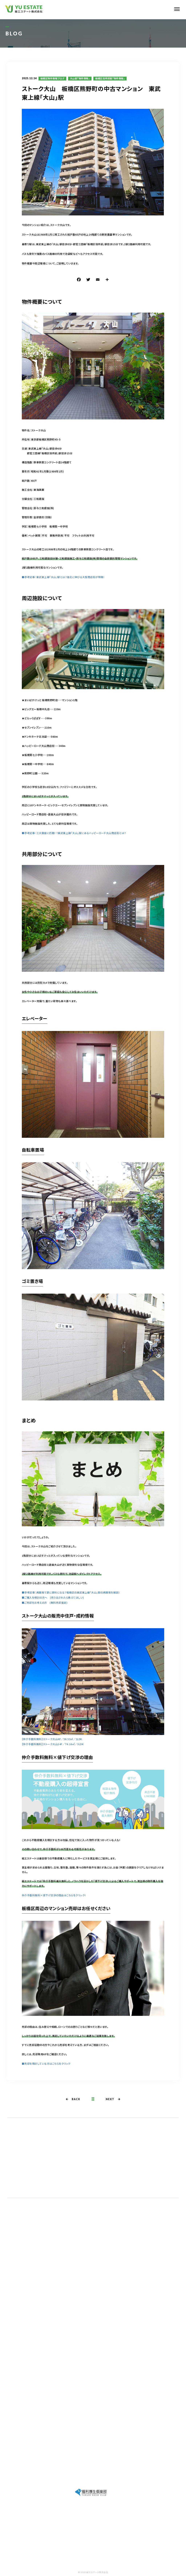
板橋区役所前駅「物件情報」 (110, 78)
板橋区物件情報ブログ (52, 78)
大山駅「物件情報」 (80, 78)
